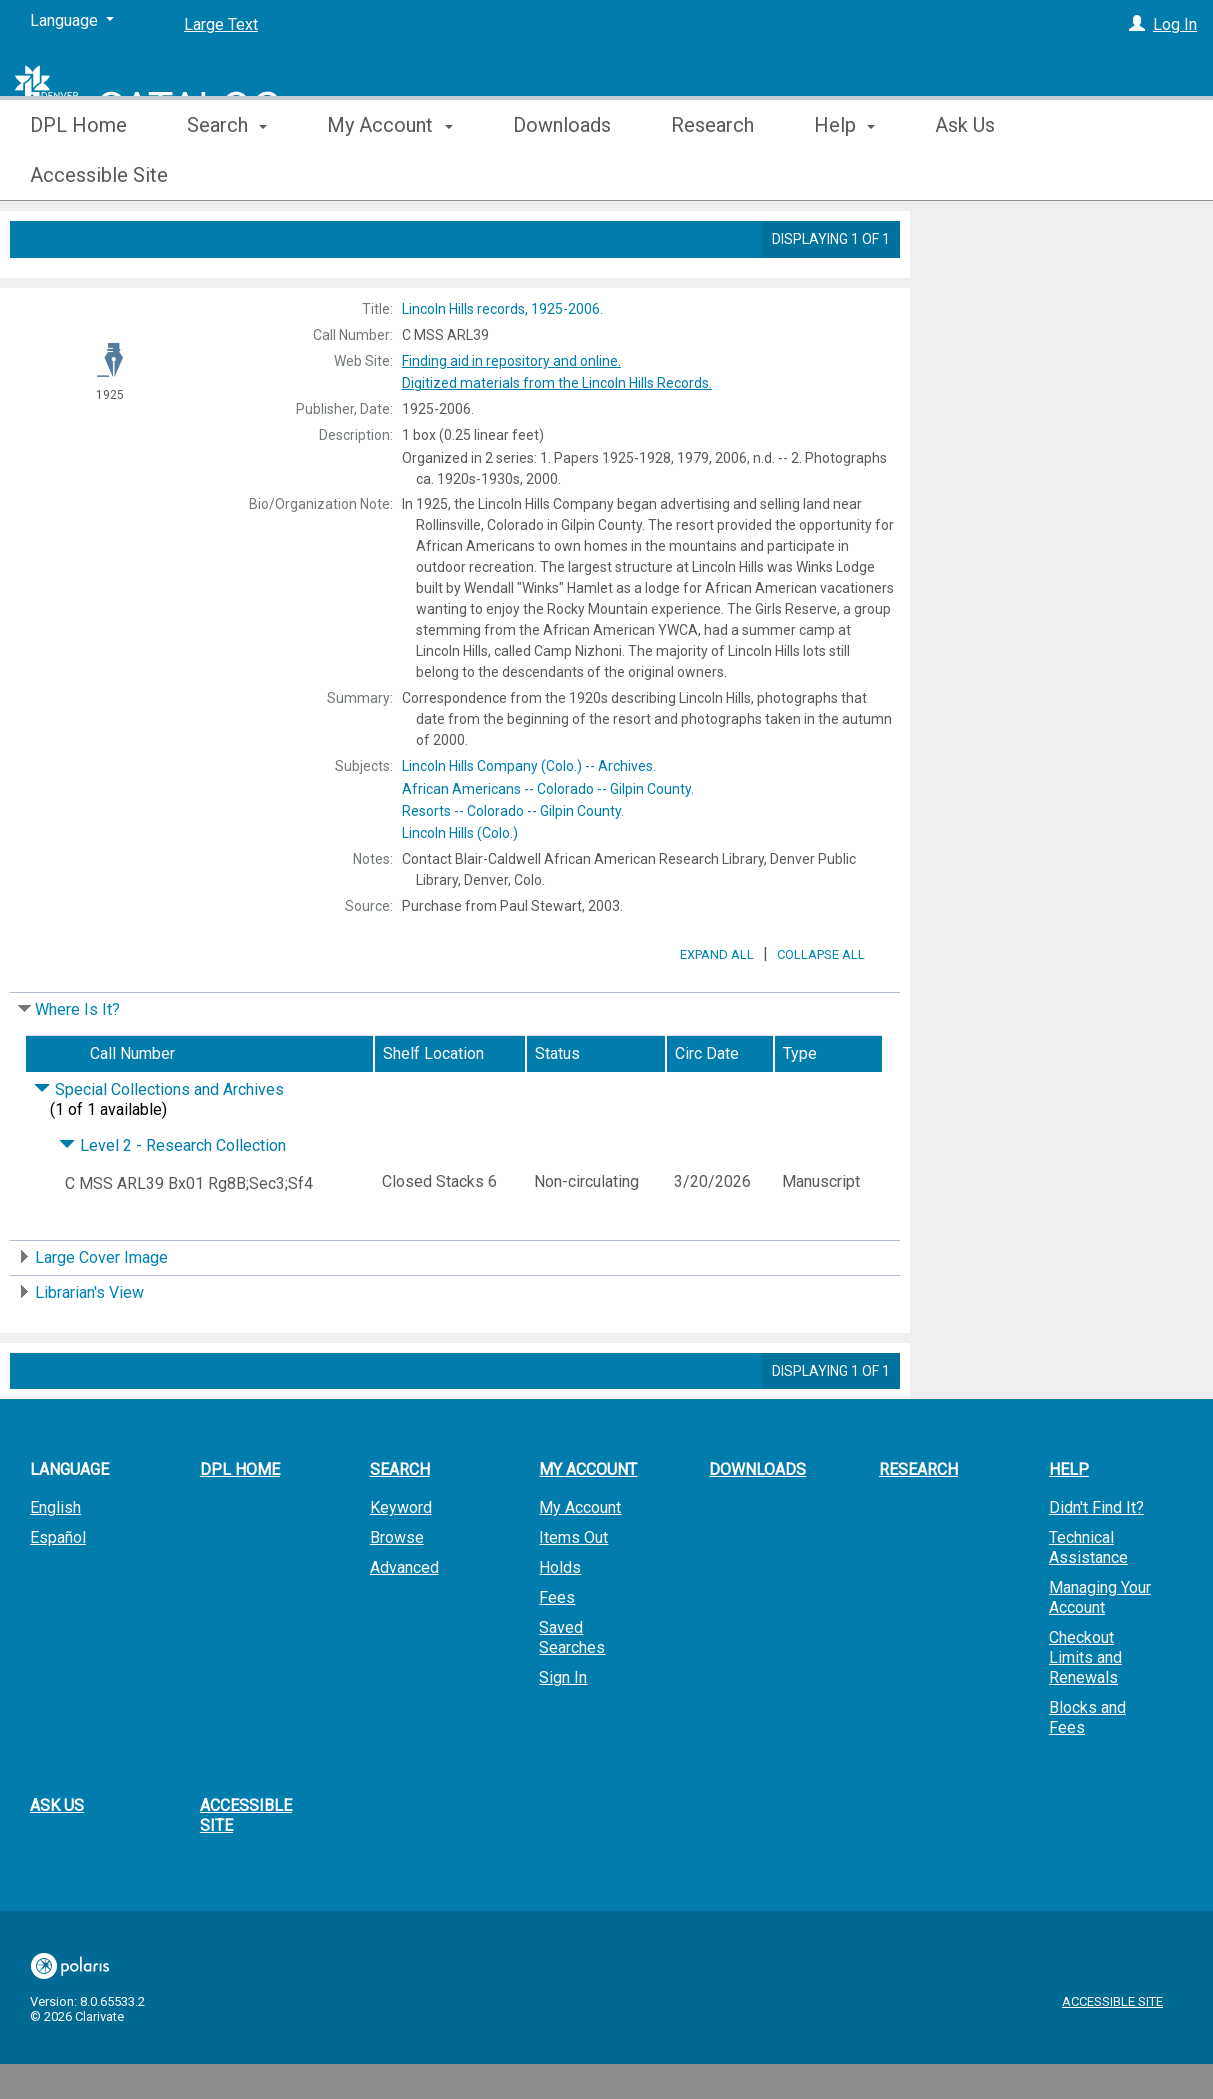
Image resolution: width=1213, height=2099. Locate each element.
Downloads (562, 175)
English (55, 1563)
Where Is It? (77, 1065)
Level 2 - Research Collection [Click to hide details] (172, 1201)
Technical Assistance (1088, 1603)
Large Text (221, 24)
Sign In (563, 1733)
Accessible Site (246, 1871)
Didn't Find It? (1096, 1563)
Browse (397, 1593)
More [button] (1094, 175)
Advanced (404, 1623)
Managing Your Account (1100, 1653)
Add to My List (1058, 283)
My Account (580, 1563)
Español (58, 1593)
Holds (560, 1623)
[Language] (72, 21)
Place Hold (986, 242)
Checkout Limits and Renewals (1085, 1713)
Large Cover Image (101, 1313)
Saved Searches (572, 1693)
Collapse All (821, 1010)
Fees (557, 1653)
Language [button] (69, 1525)
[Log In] (1137, 24)
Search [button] (227, 175)
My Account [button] (389, 175)
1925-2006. (502, 309)
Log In (1175, 24)
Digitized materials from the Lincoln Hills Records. (557, 383)
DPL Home (78, 175)
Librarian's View (89, 1348)
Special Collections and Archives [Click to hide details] (159, 1145)
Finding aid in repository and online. (511, 361)
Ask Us (965, 175)
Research (712, 175)
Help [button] (844, 175)
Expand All (717, 1010)
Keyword (401, 1563)
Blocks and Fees (1087, 1773)
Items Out (573, 1593)
